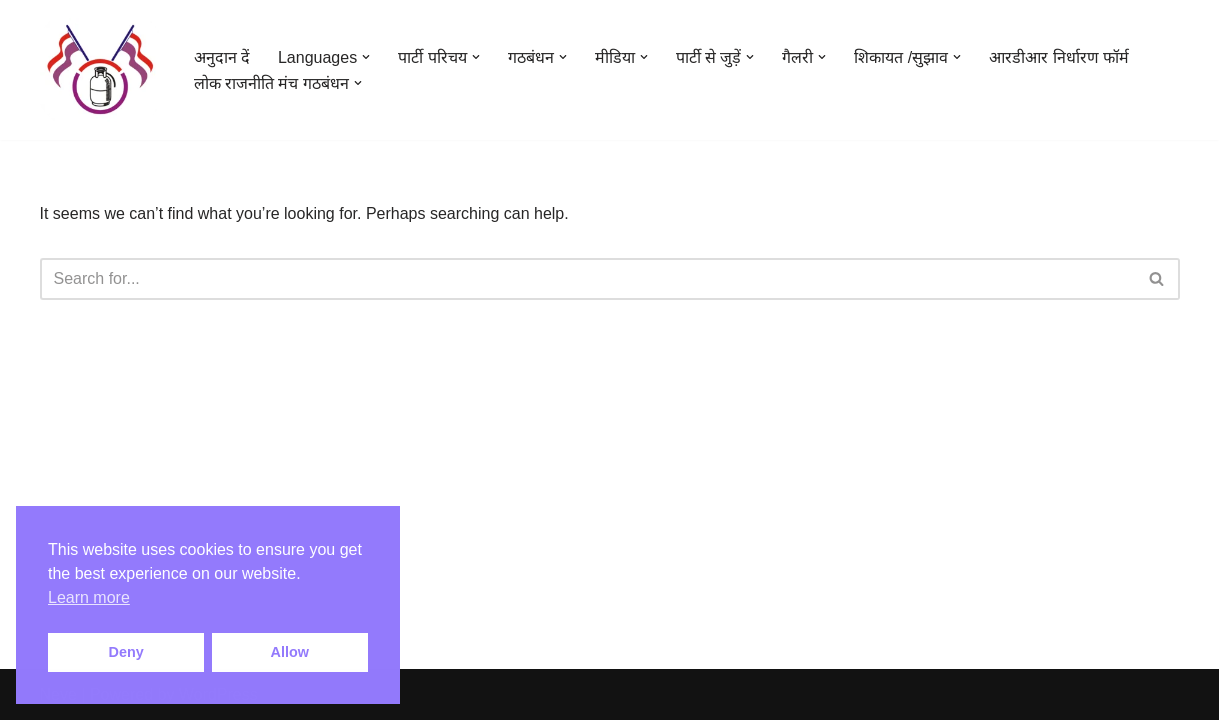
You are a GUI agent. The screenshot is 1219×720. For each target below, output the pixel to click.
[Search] (587, 279)
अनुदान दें (222, 57)
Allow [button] (290, 652)
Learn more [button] (89, 597)
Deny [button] (126, 652)
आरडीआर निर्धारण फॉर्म (1059, 57)
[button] (366, 57)
